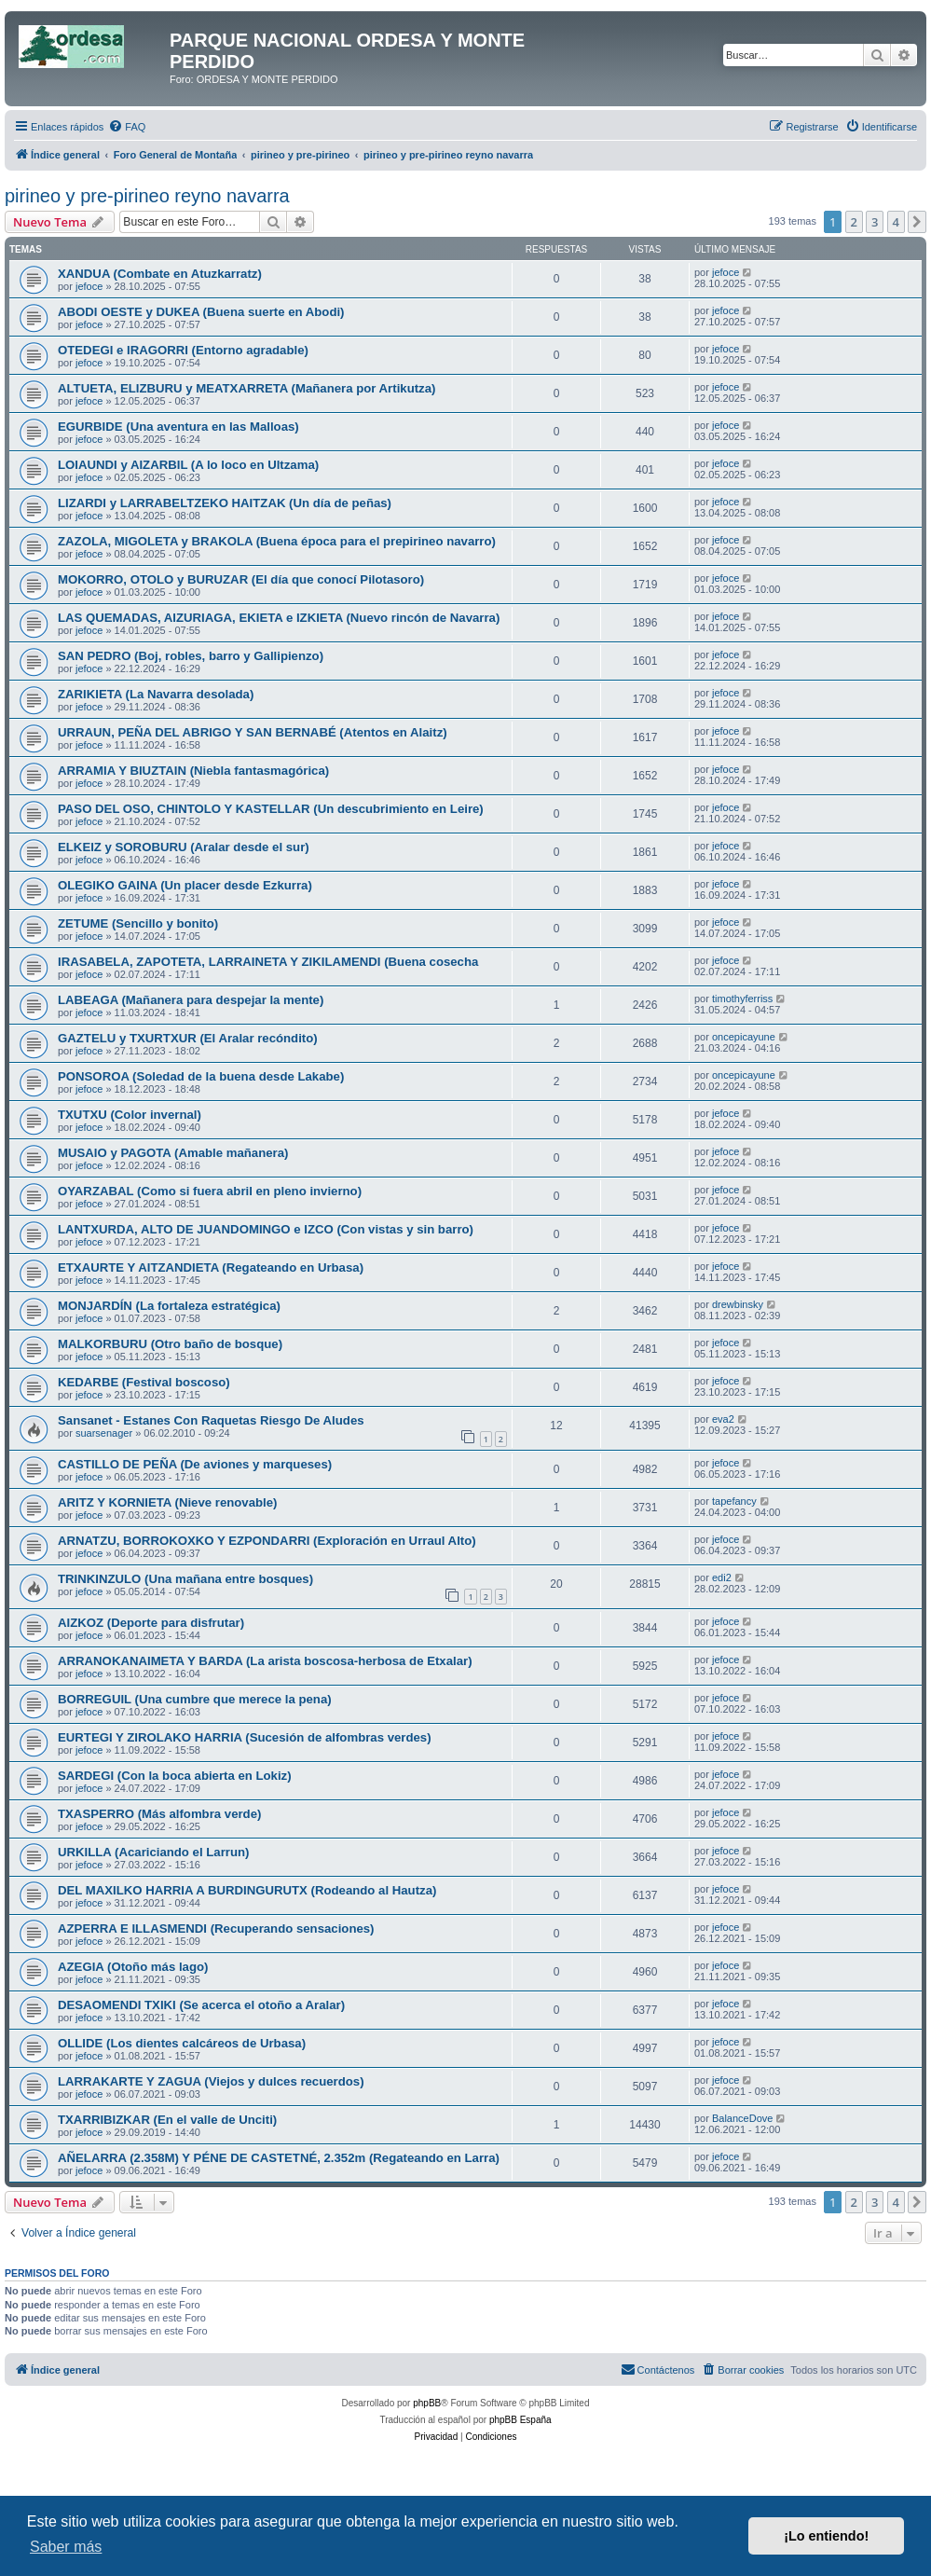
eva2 (723, 1419)
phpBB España (520, 2420)
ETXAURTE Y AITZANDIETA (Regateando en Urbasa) (210, 1267)
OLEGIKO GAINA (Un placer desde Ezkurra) (185, 885)
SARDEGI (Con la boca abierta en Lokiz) (175, 1776)
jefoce (89, 286)
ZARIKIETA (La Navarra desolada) (155, 694)
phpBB (427, 2403)
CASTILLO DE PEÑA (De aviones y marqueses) (195, 1464)
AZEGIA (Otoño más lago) (133, 1967)
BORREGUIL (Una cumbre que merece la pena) (195, 1699)
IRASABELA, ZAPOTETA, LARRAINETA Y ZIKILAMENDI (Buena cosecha (268, 962)
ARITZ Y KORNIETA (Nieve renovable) (167, 1502)
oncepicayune (743, 1036)
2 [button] (854, 222)
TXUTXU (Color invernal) (129, 1115)
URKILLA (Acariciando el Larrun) (153, 1852)
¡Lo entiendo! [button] (826, 2535)
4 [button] (896, 222)
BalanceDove (742, 2118)
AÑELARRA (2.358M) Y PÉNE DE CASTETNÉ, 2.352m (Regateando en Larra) (279, 2158)
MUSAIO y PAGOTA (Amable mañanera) (173, 1153)
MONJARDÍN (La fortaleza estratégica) (169, 1306)
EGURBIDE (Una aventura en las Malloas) (178, 427)
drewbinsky (737, 1304)
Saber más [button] (66, 2547)
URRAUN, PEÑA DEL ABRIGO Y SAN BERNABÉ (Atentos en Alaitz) (252, 732)
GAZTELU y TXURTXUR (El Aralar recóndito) (188, 1038)
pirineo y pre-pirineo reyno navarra (147, 196)
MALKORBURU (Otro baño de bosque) (170, 1344)
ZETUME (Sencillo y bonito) (138, 923)
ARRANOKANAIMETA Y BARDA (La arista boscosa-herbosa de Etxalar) (265, 1661)
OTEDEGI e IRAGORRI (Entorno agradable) (183, 350)
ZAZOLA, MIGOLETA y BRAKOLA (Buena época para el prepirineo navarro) (277, 541)
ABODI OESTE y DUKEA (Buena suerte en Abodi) (201, 312)
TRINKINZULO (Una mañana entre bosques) (185, 1579)
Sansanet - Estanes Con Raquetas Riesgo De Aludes (211, 1420)
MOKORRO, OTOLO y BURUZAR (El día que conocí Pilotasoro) (241, 579)
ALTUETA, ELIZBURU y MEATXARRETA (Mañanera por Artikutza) (246, 388)
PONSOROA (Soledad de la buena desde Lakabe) (201, 1076)
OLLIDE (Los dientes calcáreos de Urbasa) (182, 2043)
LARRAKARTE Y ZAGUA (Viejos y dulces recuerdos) (211, 2081)
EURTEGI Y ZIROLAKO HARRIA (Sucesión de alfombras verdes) (244, 1737)
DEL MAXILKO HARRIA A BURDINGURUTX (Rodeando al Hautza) (247, 1890)
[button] (917, 222)
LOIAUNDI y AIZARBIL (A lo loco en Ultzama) (188, 465)
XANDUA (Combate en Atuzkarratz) (160, 274)
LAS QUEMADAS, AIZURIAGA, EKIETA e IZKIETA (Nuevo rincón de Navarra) (279, 618)
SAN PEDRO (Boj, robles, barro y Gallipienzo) (190, 656)
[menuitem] (126, 127)
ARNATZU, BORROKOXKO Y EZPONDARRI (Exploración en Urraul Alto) (267, 1541)
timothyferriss (742, 998)
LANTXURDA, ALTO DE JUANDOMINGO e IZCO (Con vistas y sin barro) (265, 1229)
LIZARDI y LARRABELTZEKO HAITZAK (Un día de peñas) (224, 503)
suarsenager (103, 1433)
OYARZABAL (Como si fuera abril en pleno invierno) (210, 1191)
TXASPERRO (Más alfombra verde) (159, 1814)
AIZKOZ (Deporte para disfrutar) (151, 1623)
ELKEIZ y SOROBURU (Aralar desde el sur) (183, 847)
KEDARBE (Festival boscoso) (144, 1382)
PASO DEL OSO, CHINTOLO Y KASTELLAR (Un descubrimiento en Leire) (271, 809)
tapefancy (734, 1501)
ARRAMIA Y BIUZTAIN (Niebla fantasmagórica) (193, 771)
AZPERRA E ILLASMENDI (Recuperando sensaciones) (216, 1928)
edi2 (722, 1577)
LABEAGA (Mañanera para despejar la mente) (190, 1000)
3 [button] (874, 222)
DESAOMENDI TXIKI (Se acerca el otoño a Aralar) (201, 2005)
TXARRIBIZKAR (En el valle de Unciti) (167, 2120)
